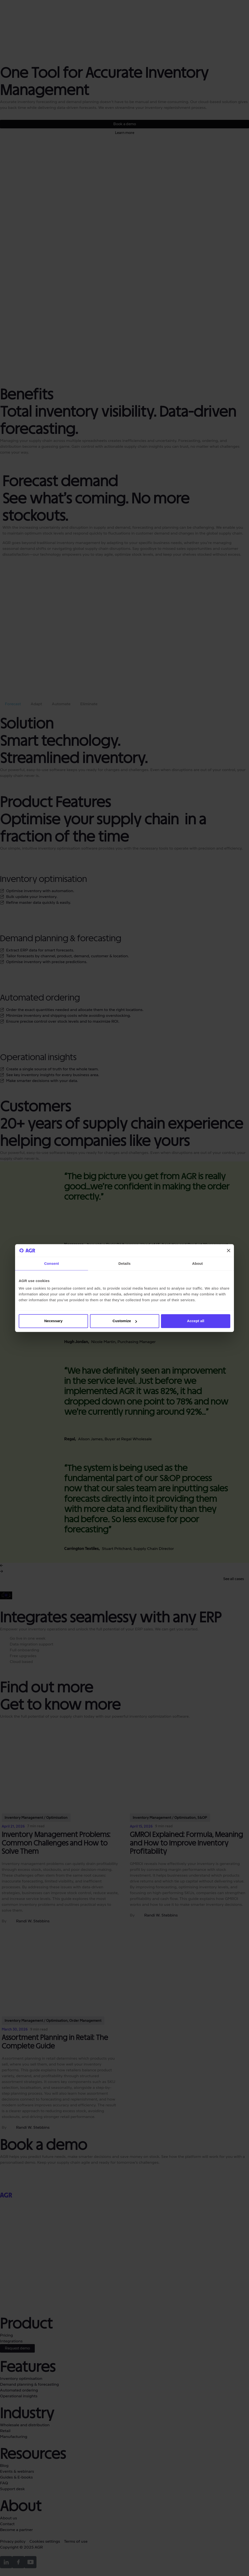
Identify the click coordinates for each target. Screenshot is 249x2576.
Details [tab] (124, 1263)
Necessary (53, 1321)
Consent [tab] (51, 1263)
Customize (125, 1321)
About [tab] (197, 1263)
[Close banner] (228, 1250)
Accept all (195, 1321)
